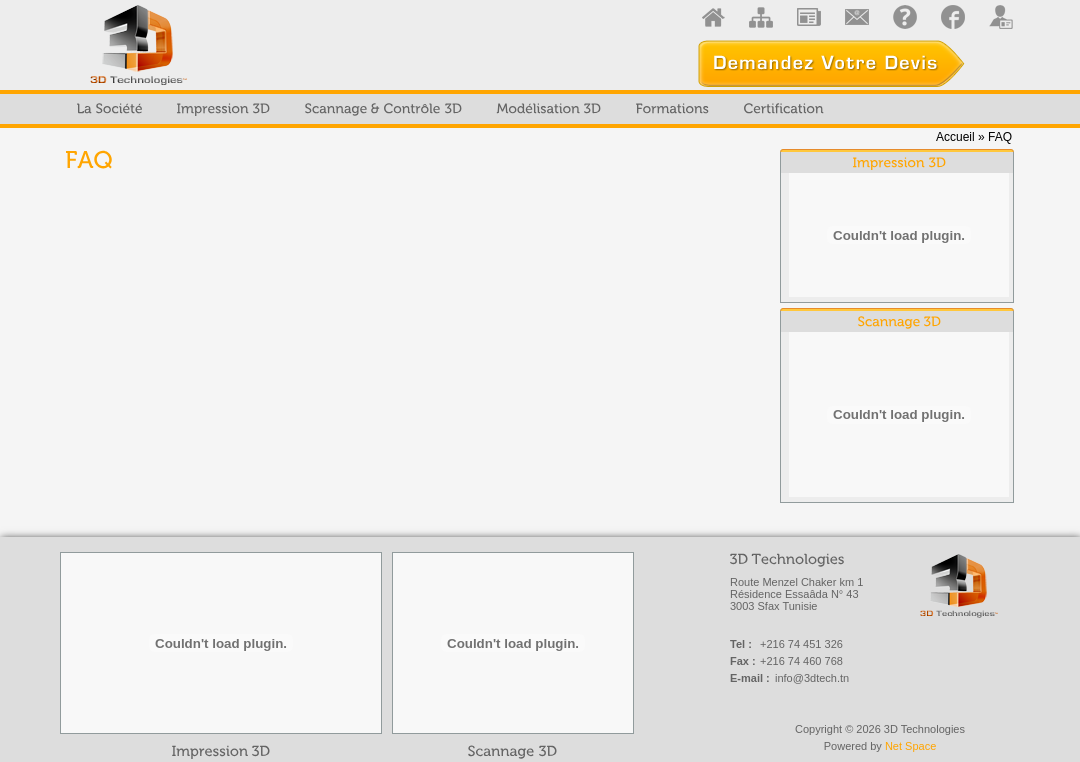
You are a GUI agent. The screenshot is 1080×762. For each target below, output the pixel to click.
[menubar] (450, 109)
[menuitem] (110, 109)
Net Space (910, 746)
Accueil (955, 137)
